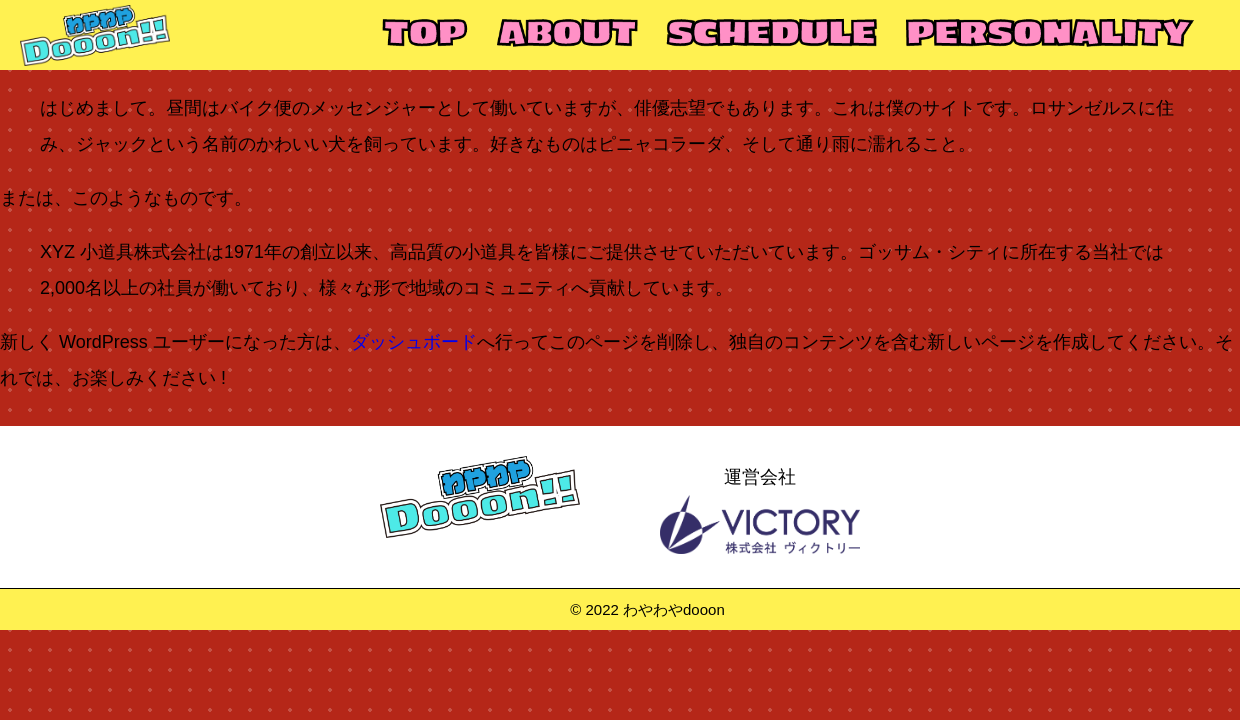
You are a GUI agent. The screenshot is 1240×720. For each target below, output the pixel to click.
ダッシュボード (414, 342)
